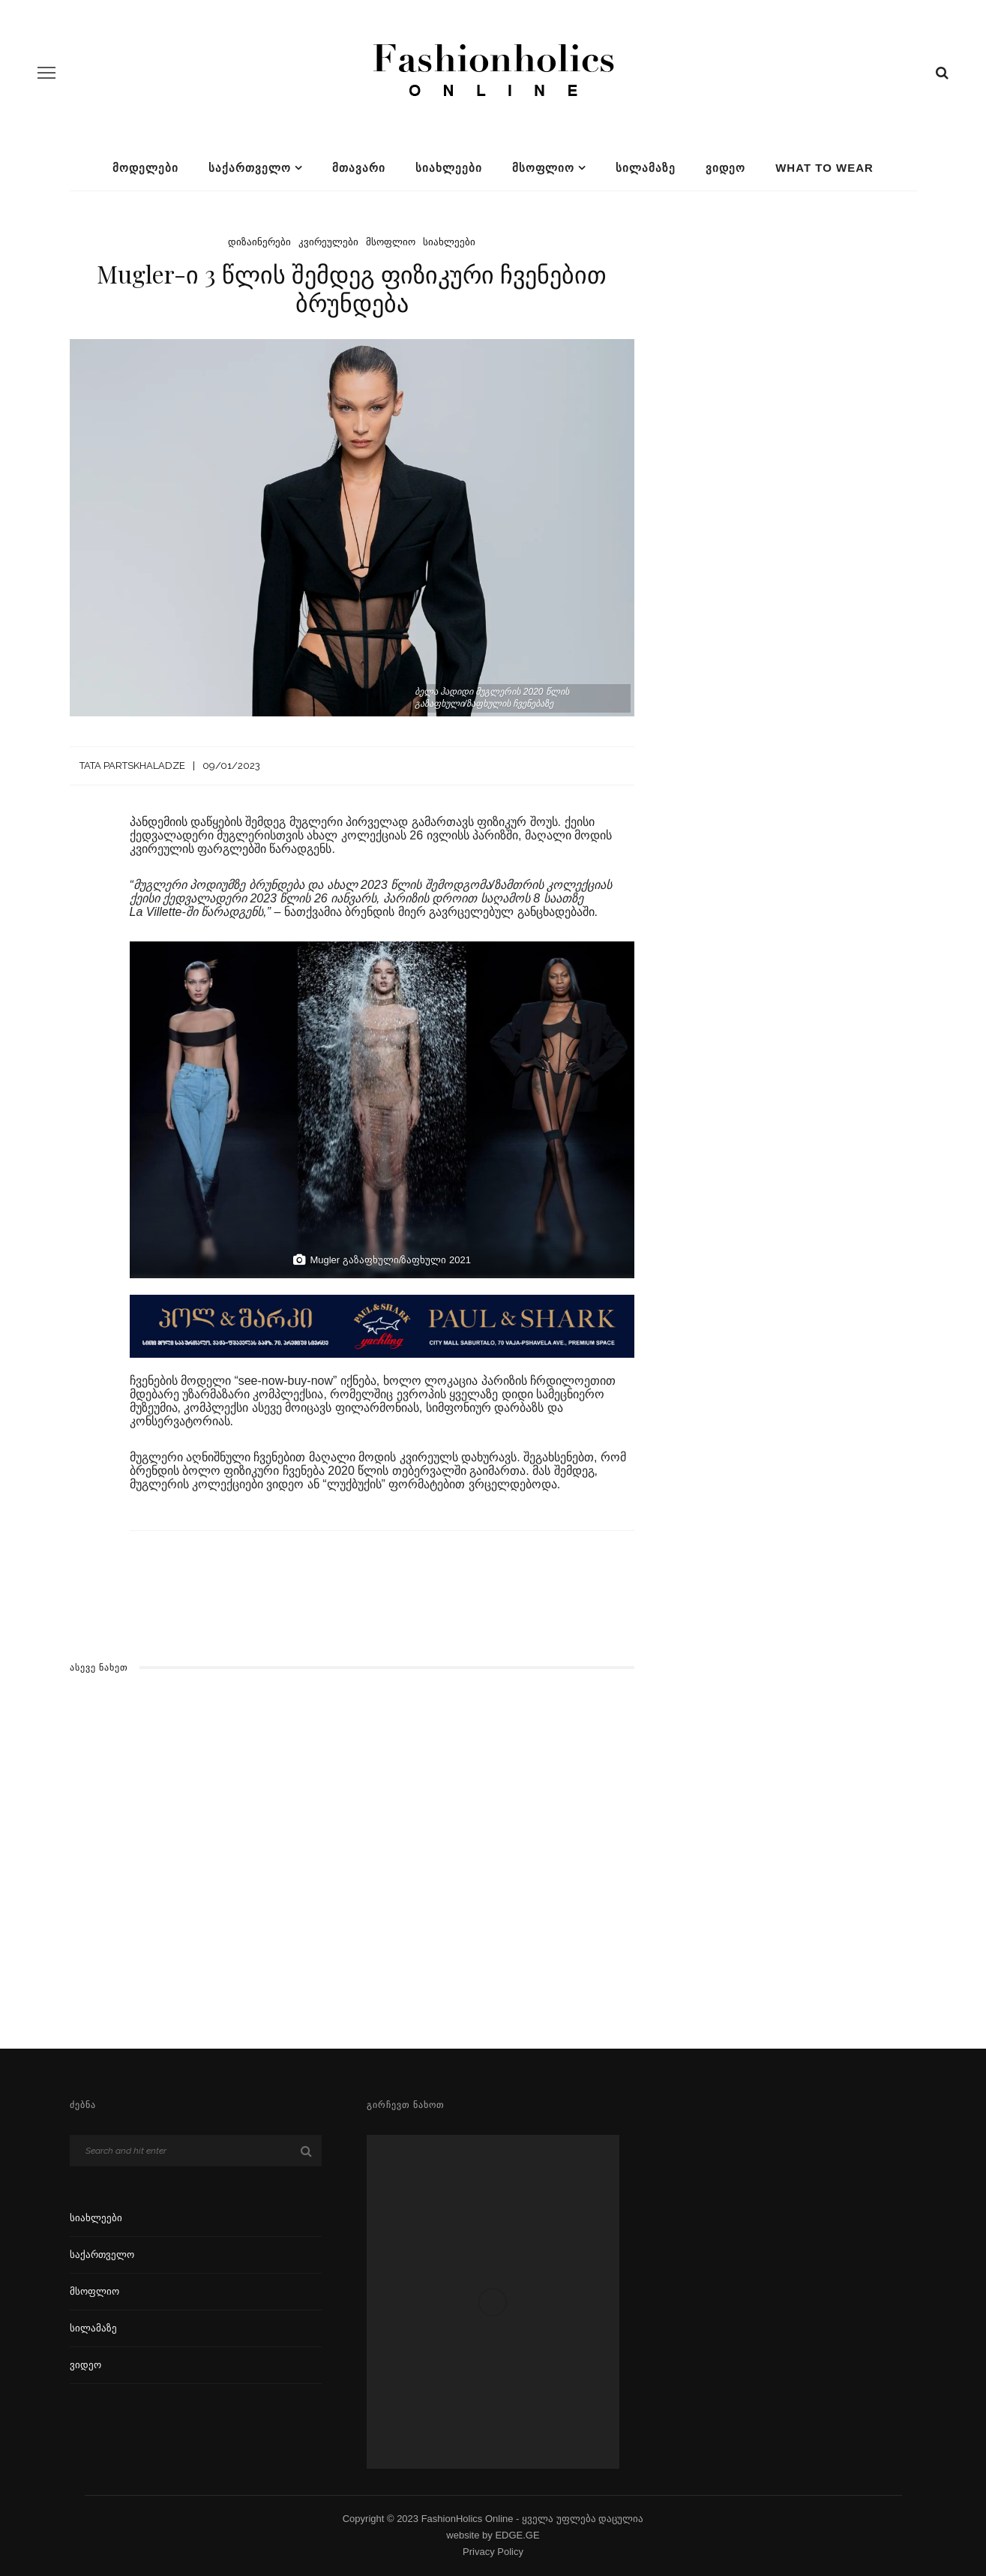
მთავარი (358, 167)
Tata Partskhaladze (132, 765)
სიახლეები (448, 167)
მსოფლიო (543, 167)
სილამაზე (646, 167)
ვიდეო (725, 167)
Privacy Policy (493, 2551)
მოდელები (145, 167)
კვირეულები (328, 242)
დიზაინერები (259, 242)
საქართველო (249, 167)
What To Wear (824, 167)
